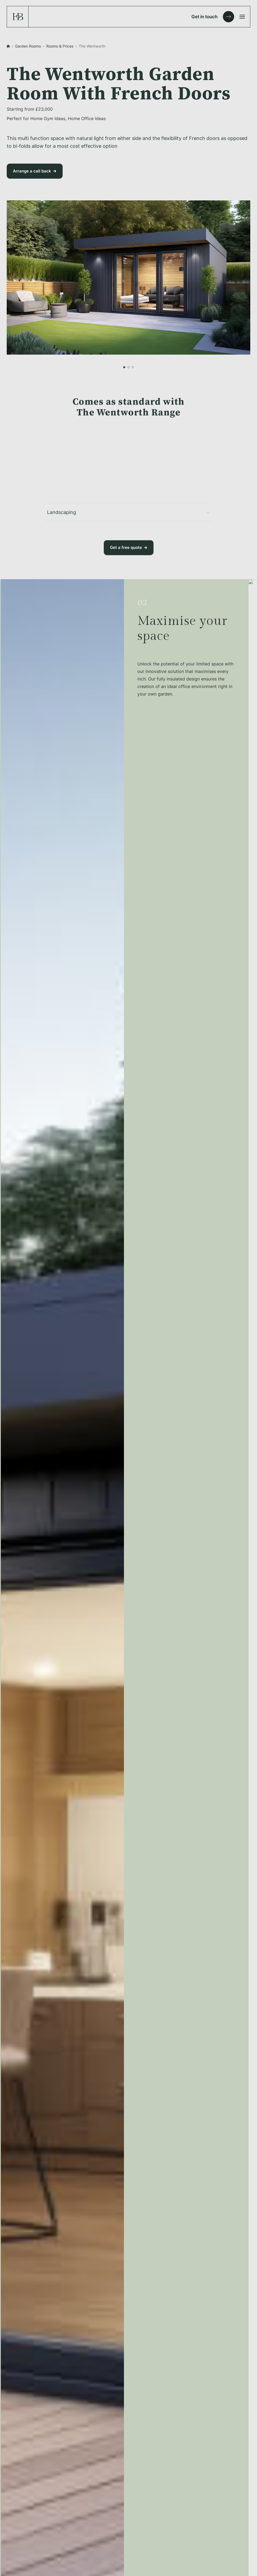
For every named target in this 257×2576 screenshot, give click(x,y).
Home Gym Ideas (47, 118)
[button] (124, 367)
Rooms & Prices (59, 46)
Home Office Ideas (87, 118)
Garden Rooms (28, 46)
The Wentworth (92, 46)
